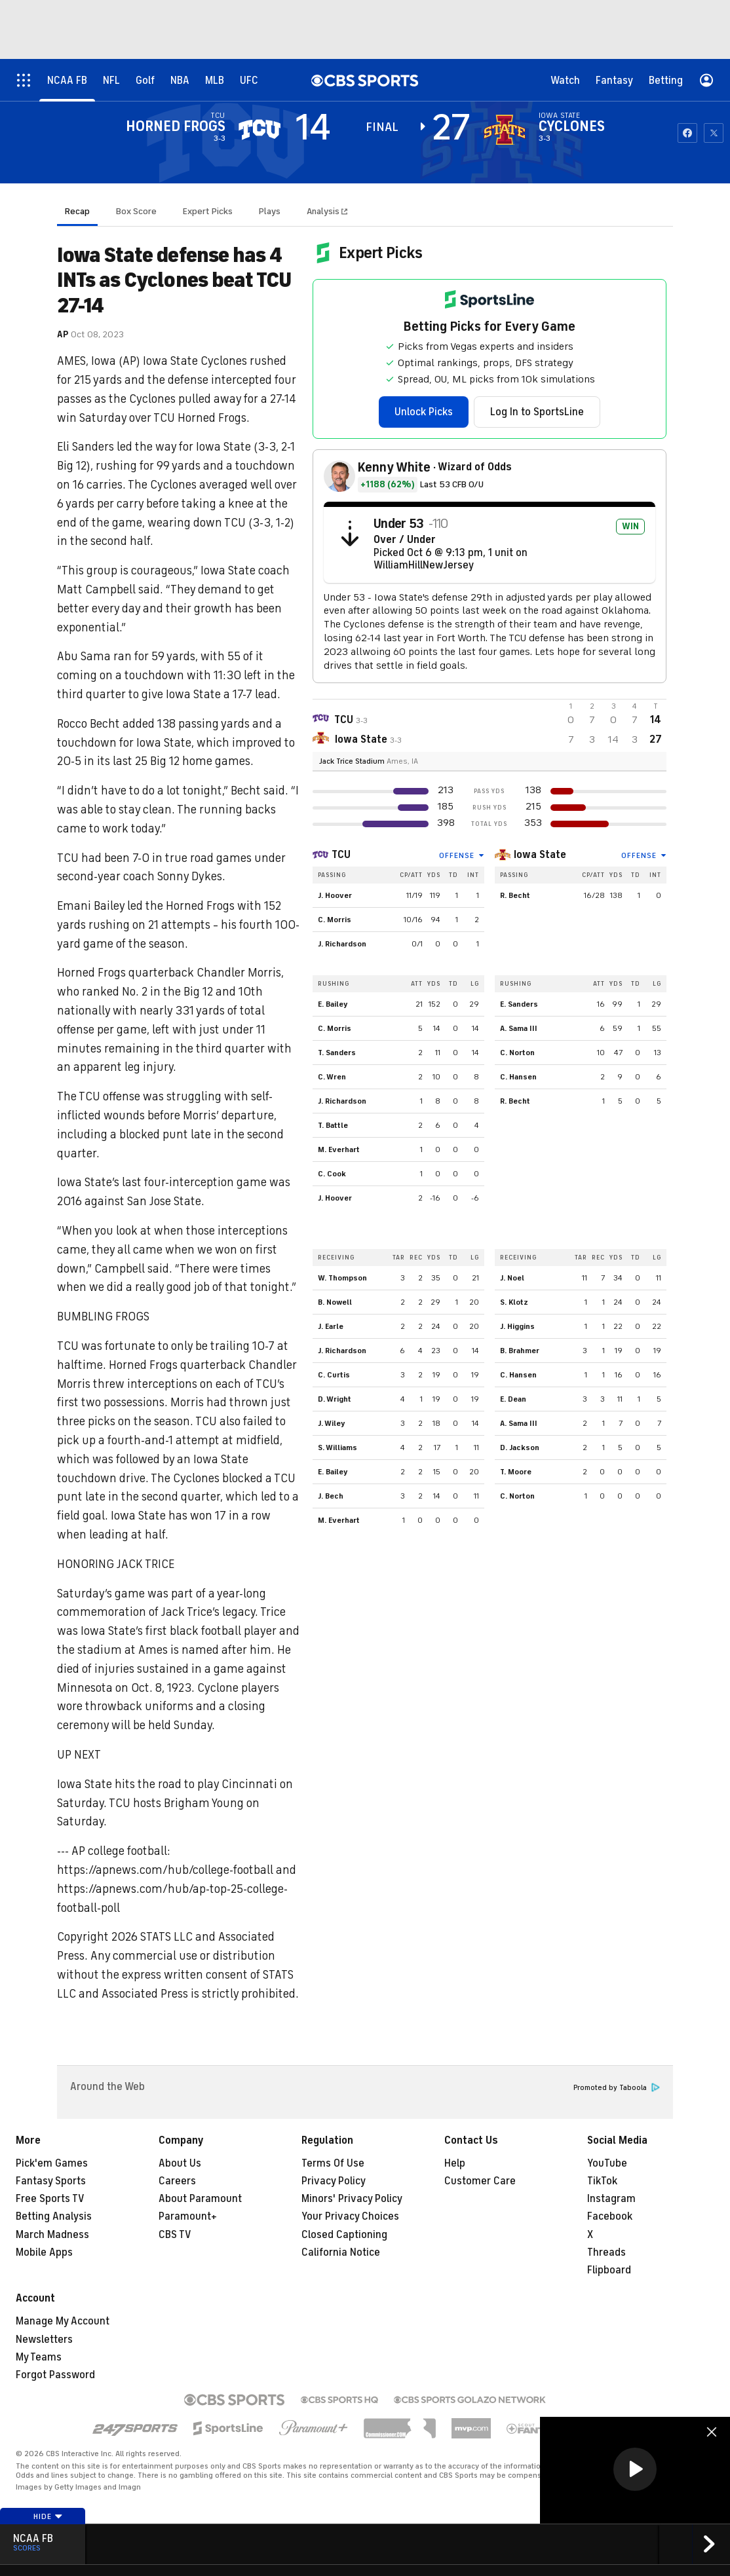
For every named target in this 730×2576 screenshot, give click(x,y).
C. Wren (332, 1076)
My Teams (39, 2357)
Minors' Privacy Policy (351, 2198)
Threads (606, 2252)
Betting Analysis (54, 2216)
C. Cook (332, 1173)
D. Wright (334, 1399)
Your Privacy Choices (350, 2216)
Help (454, 2163)
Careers (177, 2181)
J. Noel (512, 1277)
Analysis (324, 211)
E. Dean (513, 1399)
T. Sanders (337, 1052)
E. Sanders (519, 1004)
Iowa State (540, 854)
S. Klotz (514, 1302)
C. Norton (517, 1052)
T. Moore (515, 1471)
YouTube (607, 2163)
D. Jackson (519, 1447)
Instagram (611, 2198)
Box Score (136, 211)
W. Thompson (342, 1277)
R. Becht (515, 895)
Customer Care (480, 2181)
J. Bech (330, 1496)
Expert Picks (208, 211)
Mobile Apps (44, 2252)
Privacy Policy (333, 2181)
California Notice (340, 2252)
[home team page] (505, 130)
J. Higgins (517, 1326)
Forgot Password (55, 2374)
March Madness (52, 2234)
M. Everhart (339, 1149)
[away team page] (259, 130)
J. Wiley (331, 1423)
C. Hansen (518, 1076)
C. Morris (334, 919)
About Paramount (200, 2198)
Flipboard (609, 2270)
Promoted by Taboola (616, 2087)
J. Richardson (342, 943)
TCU (341, 854)
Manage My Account (62, 2321)
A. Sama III (518, 1028)
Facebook (609, 2216)
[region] (635, 2470)
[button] (635, 2469)
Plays (269, 211)
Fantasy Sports (51, 2181)
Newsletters (44, 2339)
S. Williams (337, 1447)
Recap (77, 211)
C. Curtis (334, 1374)
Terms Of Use (332, 2163)
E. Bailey (333, 1004)
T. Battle (333, 1125)
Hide (48, 2516)
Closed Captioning (344, 2234)
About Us (180, 2163)
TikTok (602, 2181)
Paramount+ (188, 2216)
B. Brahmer (519, 1350)
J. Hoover (335, 895)
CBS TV (175, 2234)
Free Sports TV (50, 2198)
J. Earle (330, 1326)
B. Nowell (335, 1302)
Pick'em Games (52, 2163)
